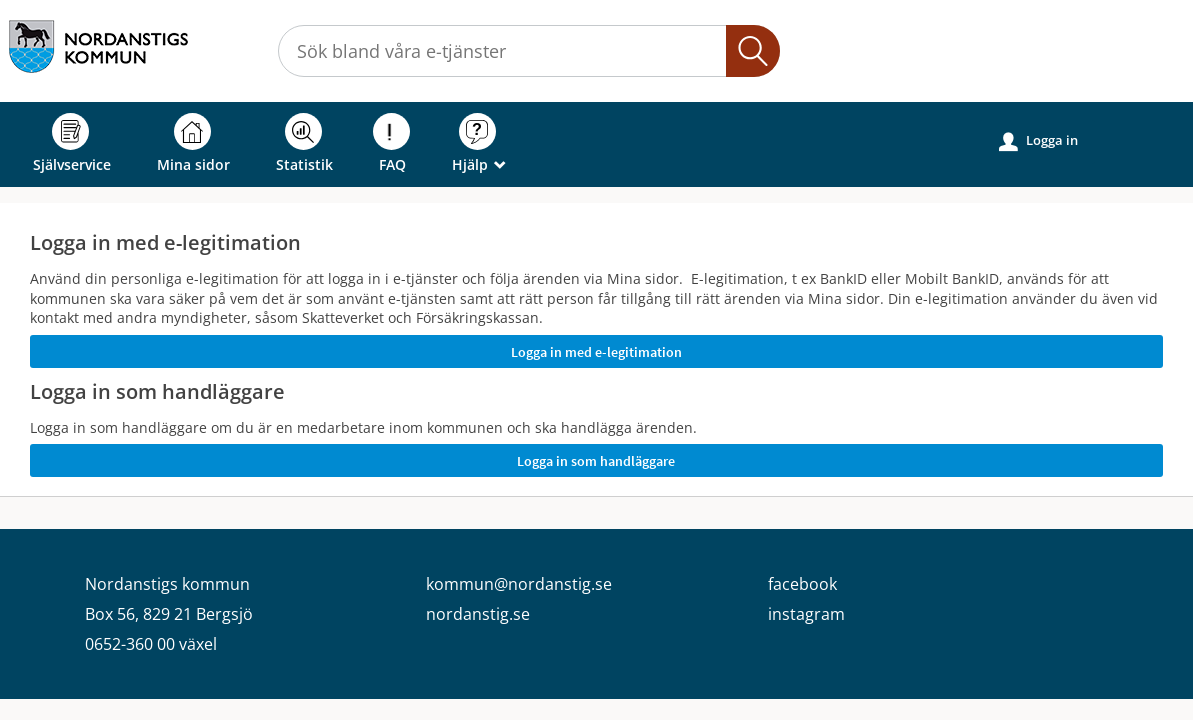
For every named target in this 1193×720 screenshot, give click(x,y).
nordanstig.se (478, 614)
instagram (806, 614)
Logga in (1038, 141)
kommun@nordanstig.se (519, 584)
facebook (802, 584)
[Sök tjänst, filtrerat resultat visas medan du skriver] (529, 51)
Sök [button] (753, 51)
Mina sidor (193, 143)
